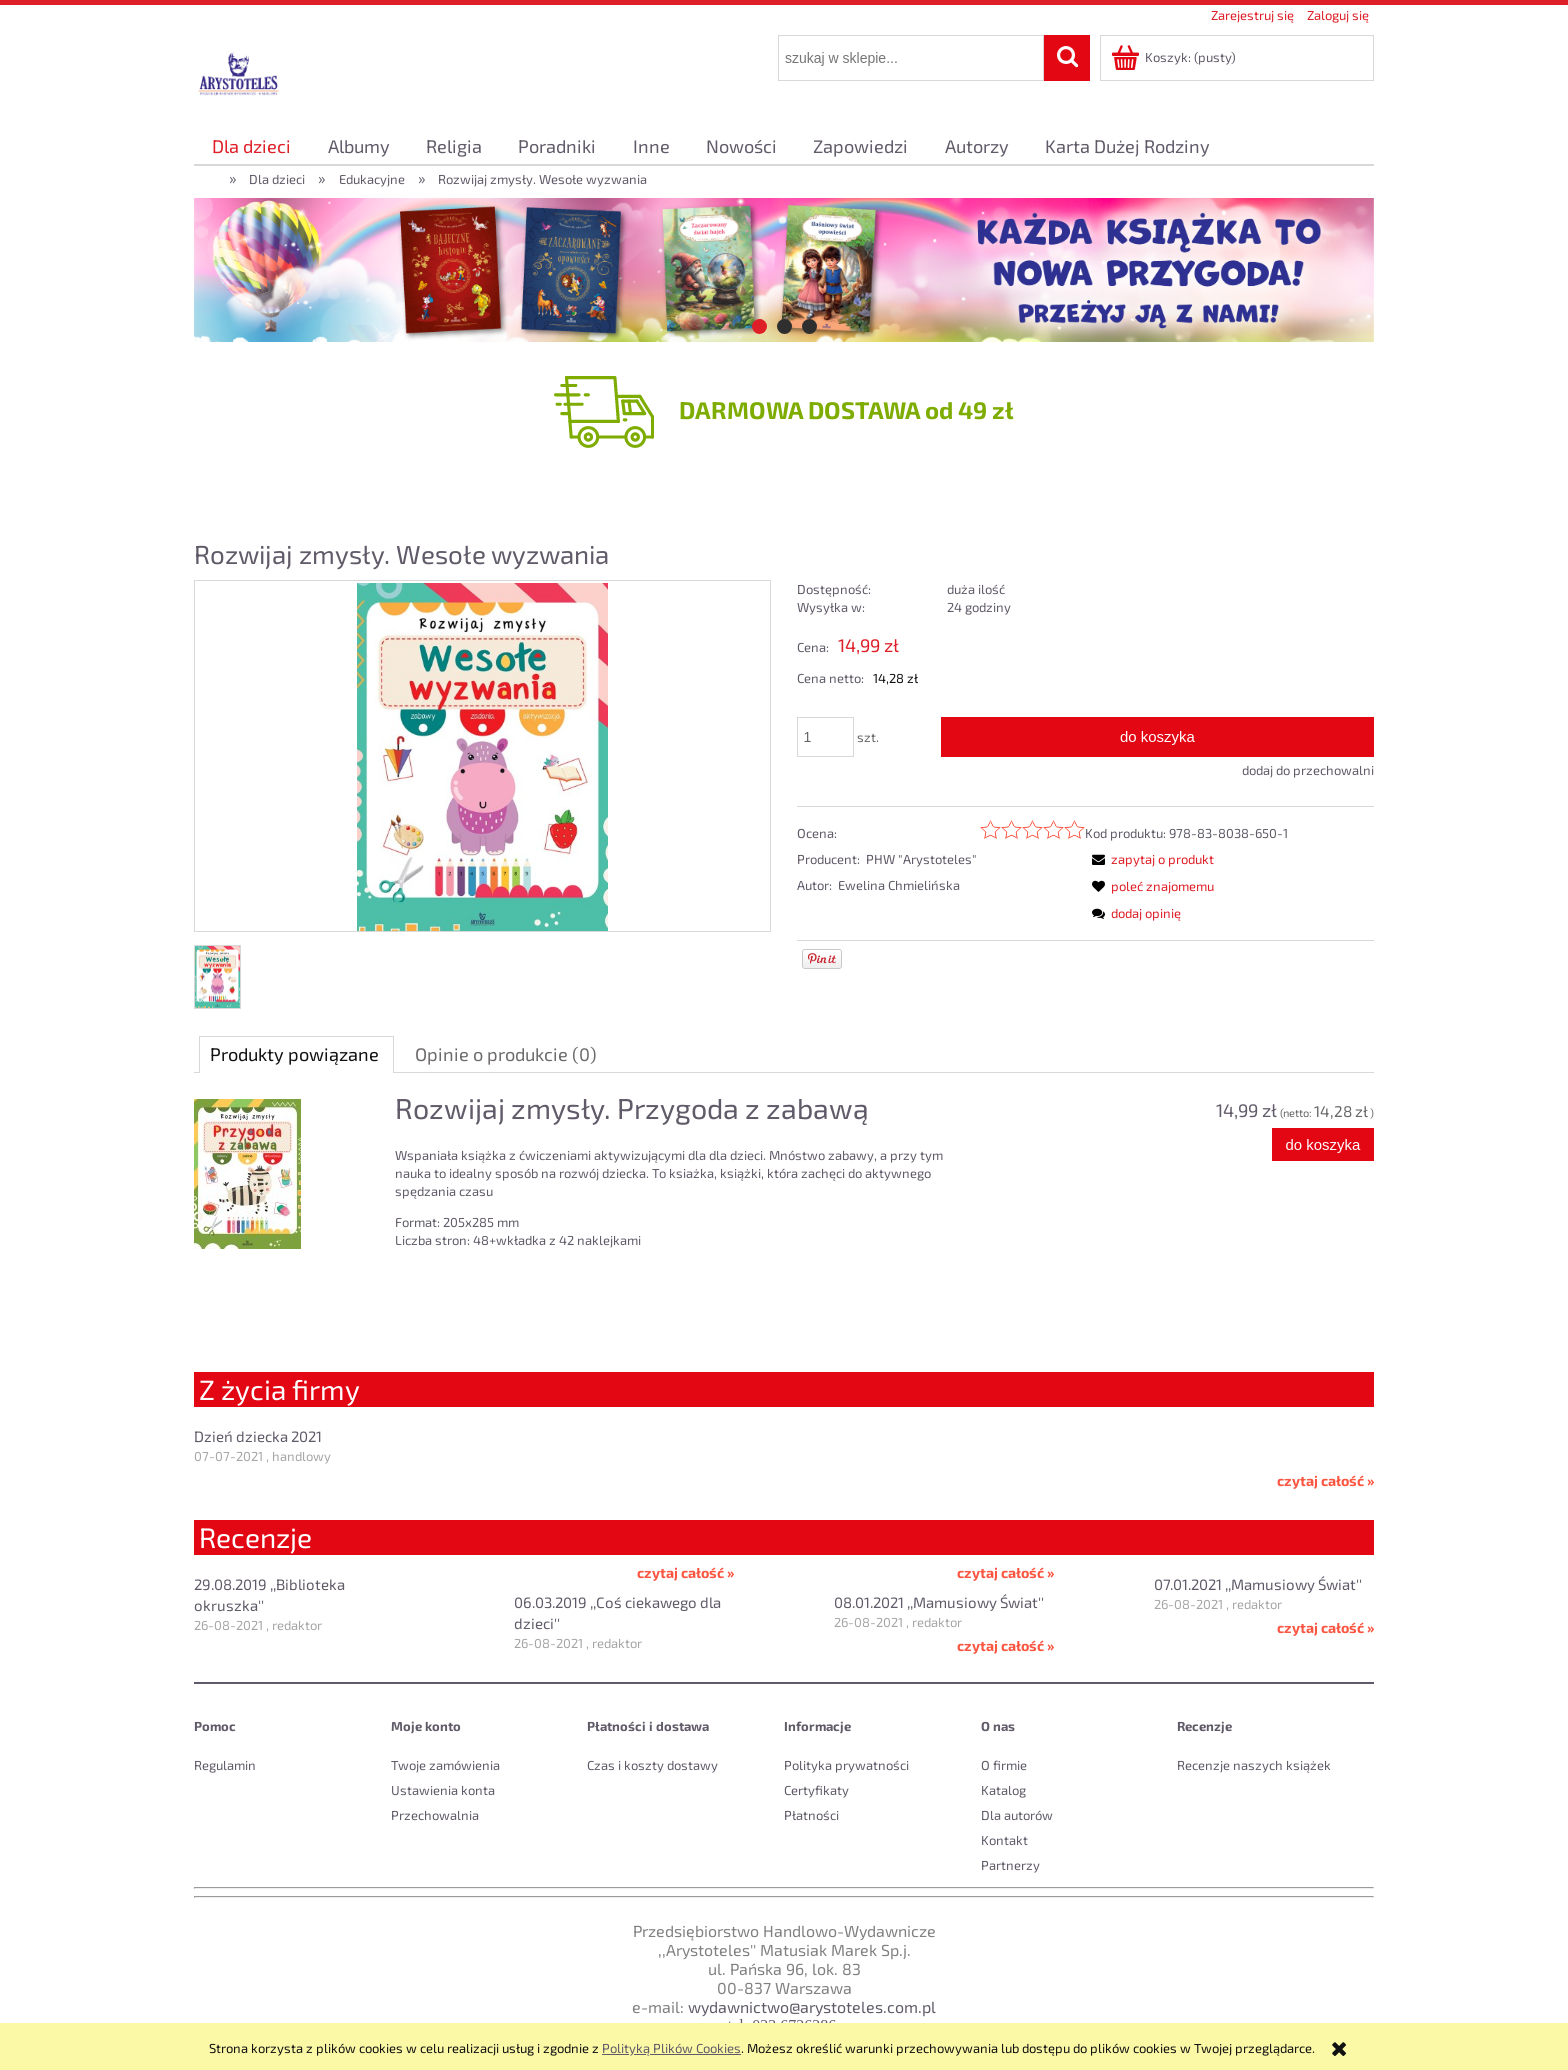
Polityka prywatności (846, 1765)
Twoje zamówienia (445, 1765)
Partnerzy (1010, 1865)
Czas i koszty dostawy (652, 1765)
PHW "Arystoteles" (921, 859)
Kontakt (1004, 1840)
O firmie (1004, 1765)
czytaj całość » (1325, 1480)
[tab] (759, 326)
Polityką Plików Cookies (671, 2048)
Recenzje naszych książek (1254, 1765)
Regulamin (225, 1765)
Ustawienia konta (443, 1790)
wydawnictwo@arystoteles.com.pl (812, 2006)
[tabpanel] (784, 1198)
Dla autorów (1017, 1815)
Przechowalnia (435, 1815)
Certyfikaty (816, 1790)
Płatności (811, 1815)
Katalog (1003, 1790)
